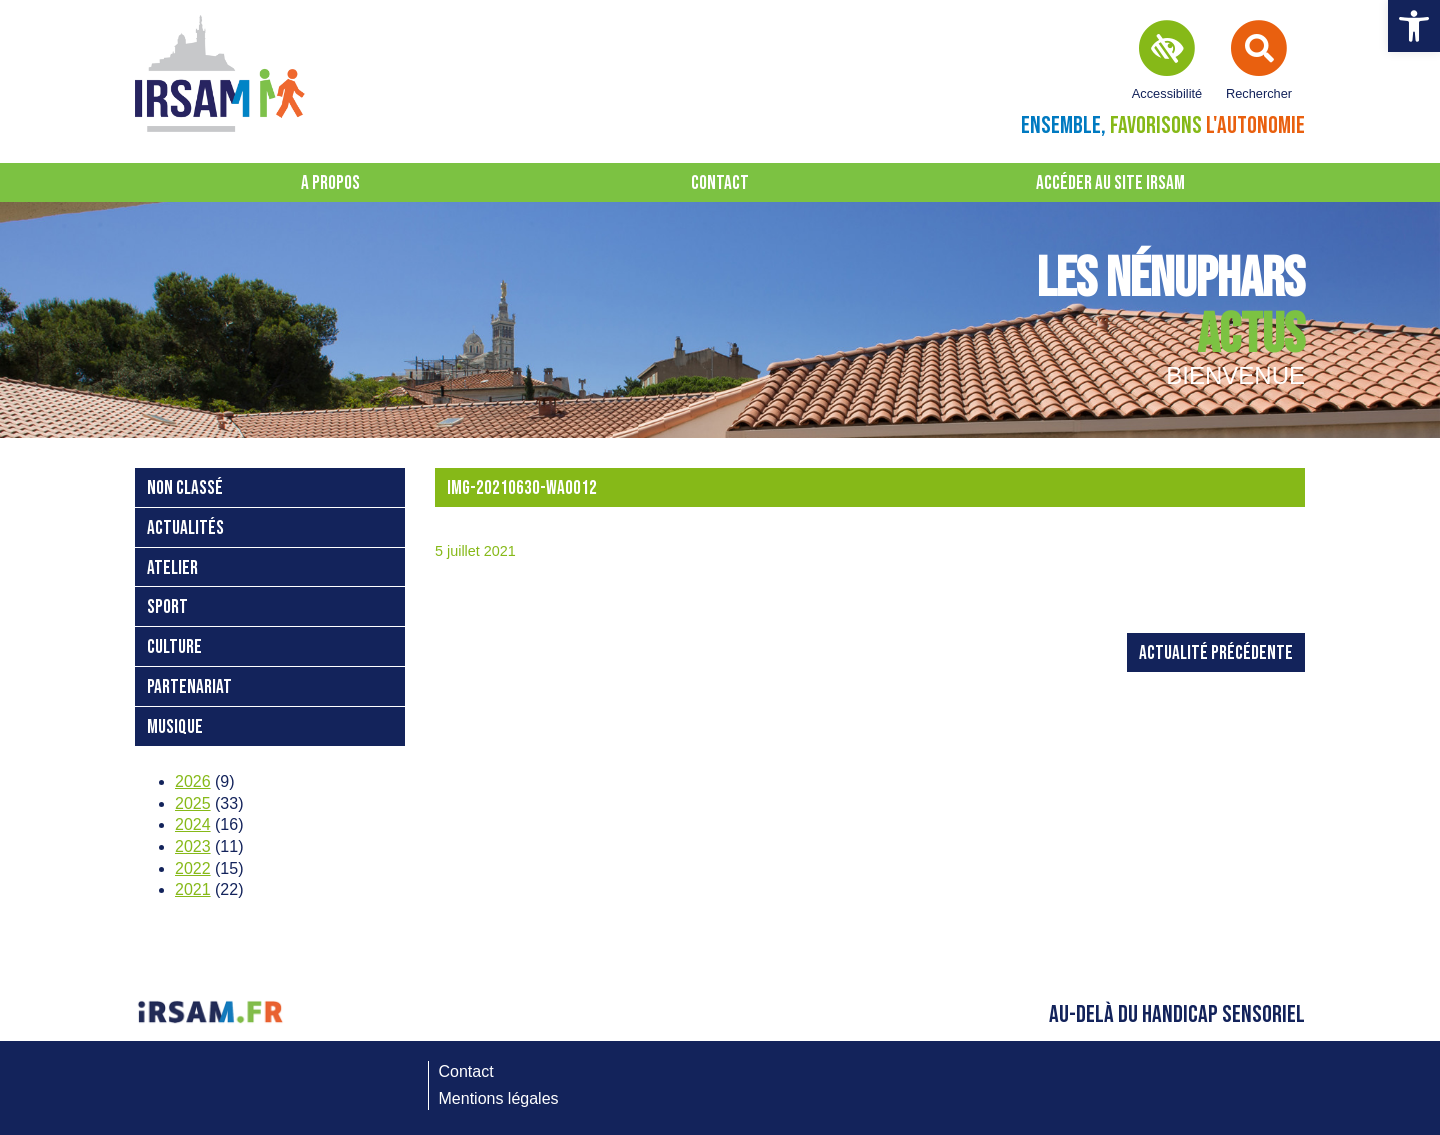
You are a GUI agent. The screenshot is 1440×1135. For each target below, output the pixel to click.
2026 (193, 781)
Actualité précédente (1216, 653)
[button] (1414, 26)
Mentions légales (499, 1098)
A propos (330, 183)
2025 (193, 803)
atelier (172, 568)
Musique (175, 727)
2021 (193, 889)
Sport (167, 607)
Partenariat (189, 687)
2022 (193, 868)
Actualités (185, 528)
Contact (720, 183)
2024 (193, 824)
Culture (174, 647)
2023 (193, 846)
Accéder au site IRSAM (1110, 183)
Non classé (185, 488)
